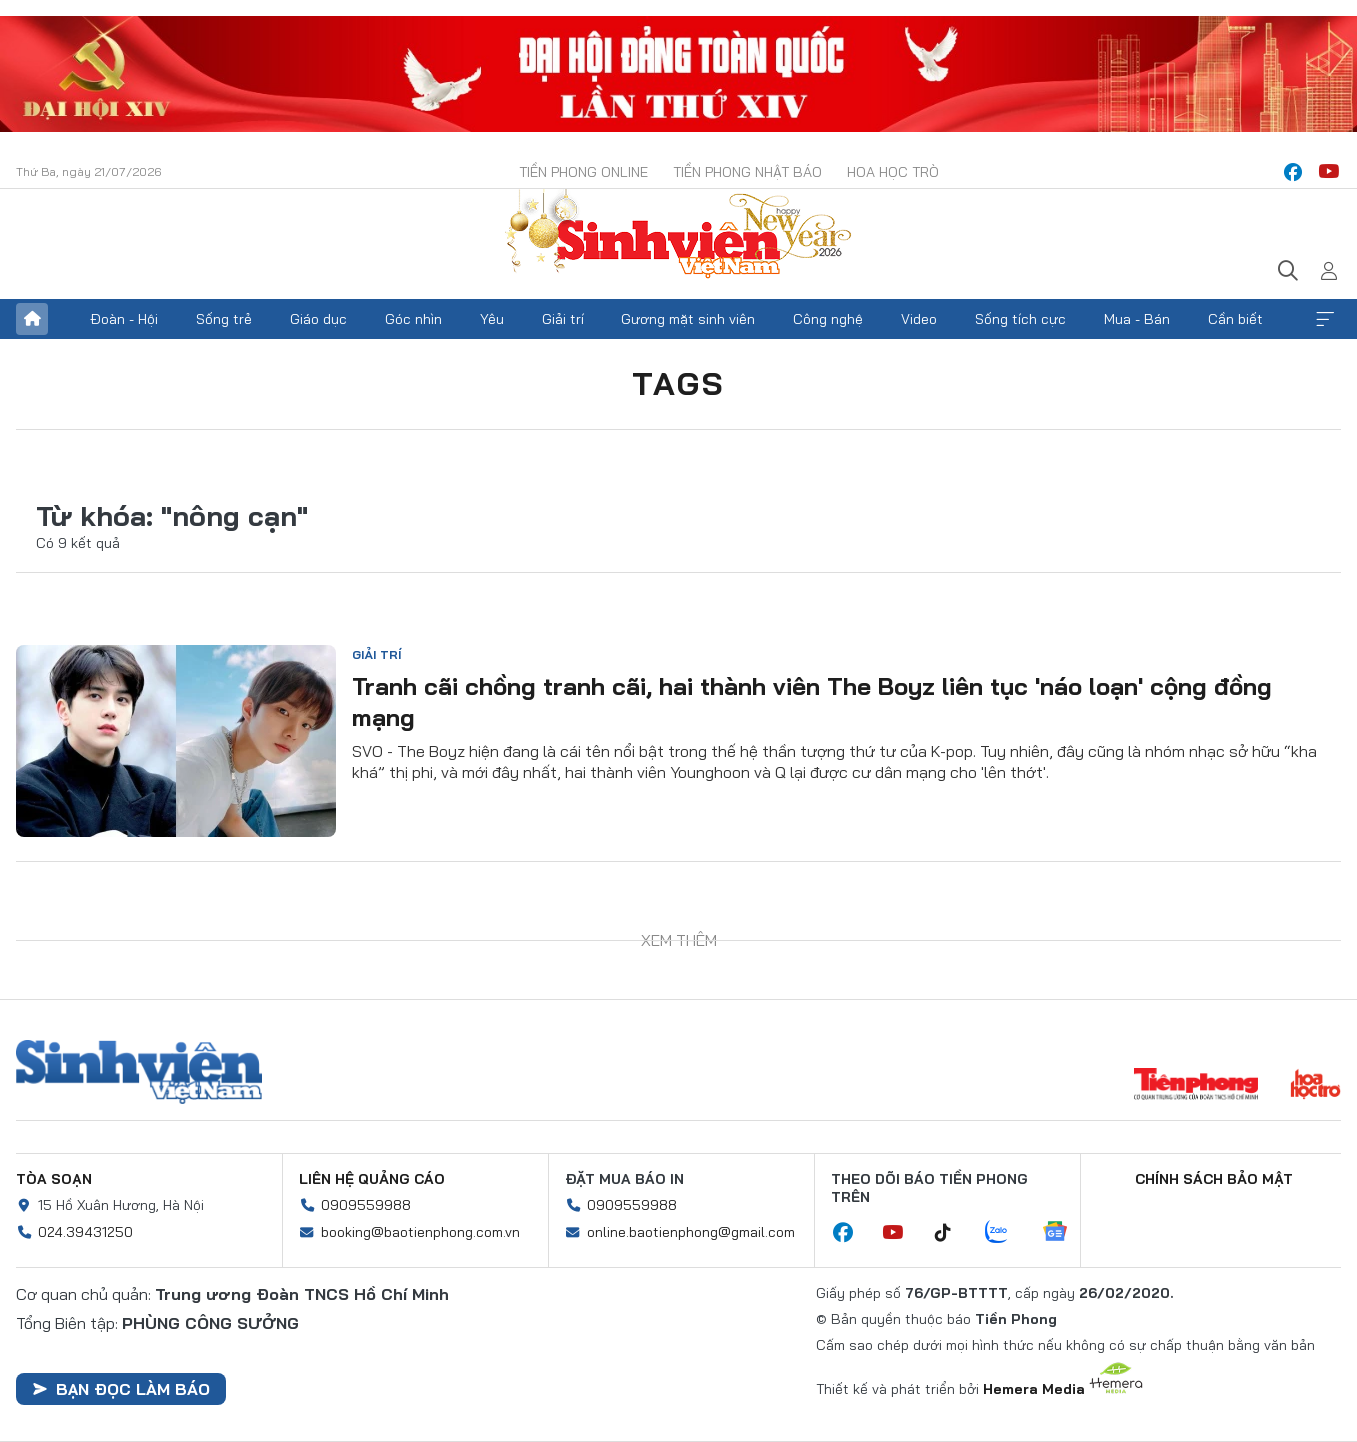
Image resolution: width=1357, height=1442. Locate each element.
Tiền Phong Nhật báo (747, 172)
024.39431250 (85, 1232)
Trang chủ (32, 319)
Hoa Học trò (893, 172)
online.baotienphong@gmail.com (691, 1232)
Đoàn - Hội (124, 319)
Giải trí (563, 319)
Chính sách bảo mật (1214, 1179)
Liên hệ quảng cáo (372, 1179)
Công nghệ (828, 319)
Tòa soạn (54, 1179)
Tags (679, 383)
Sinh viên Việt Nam (139, 1072)
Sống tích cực (1020, 319)
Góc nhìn (413, 319)
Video (919, 319)
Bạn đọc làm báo (121, 1389)
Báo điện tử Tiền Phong (679, 236)
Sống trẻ (224, 319)
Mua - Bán (1137, 319)
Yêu (492, 319)
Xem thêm (1325, 319)
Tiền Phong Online (583, 172)
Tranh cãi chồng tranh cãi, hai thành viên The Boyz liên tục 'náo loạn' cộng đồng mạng (812, 701)
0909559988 (366, 1205)
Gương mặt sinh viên (688, 319)
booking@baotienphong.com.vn (420, 1232)
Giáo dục (318, 319)
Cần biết (1235, 319)
